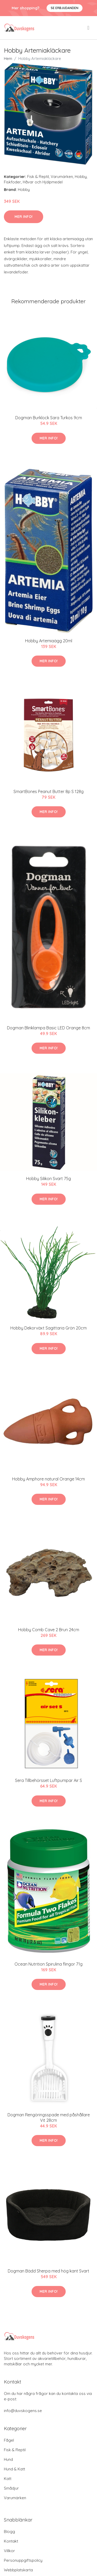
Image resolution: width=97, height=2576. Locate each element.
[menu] (88, 27)
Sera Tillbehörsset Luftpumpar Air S (48, 1780)
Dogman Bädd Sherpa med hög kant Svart (48, 2271)
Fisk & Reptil (38, 176)
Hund (8, 2459)
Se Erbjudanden (64, 8)
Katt (7, 2478)
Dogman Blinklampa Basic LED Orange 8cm (48, 1027)
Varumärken (62, 176)
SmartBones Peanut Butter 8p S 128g (48, 791)
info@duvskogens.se (23, 2410)
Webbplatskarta (18, 2569)
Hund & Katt (14, 2469)
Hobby (81, 176)
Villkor (9, 2550)
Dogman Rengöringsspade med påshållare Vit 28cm (49, 2117)
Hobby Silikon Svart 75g (48, 1178)
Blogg (9, 2531)
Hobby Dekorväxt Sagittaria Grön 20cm (48, 1328)
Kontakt (11, 2541)
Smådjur (11, 2488)
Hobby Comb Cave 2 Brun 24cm (48, 1629)
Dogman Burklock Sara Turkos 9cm (48, 417)
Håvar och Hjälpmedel (43, 182)
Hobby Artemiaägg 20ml (48, 640)
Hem (8, 58)
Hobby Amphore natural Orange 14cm (48, 1479)
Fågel (9, 2440)
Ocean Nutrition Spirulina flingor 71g (48, 1964)
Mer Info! (23, 216)
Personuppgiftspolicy (23, 2560)
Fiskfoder (12, 182)
